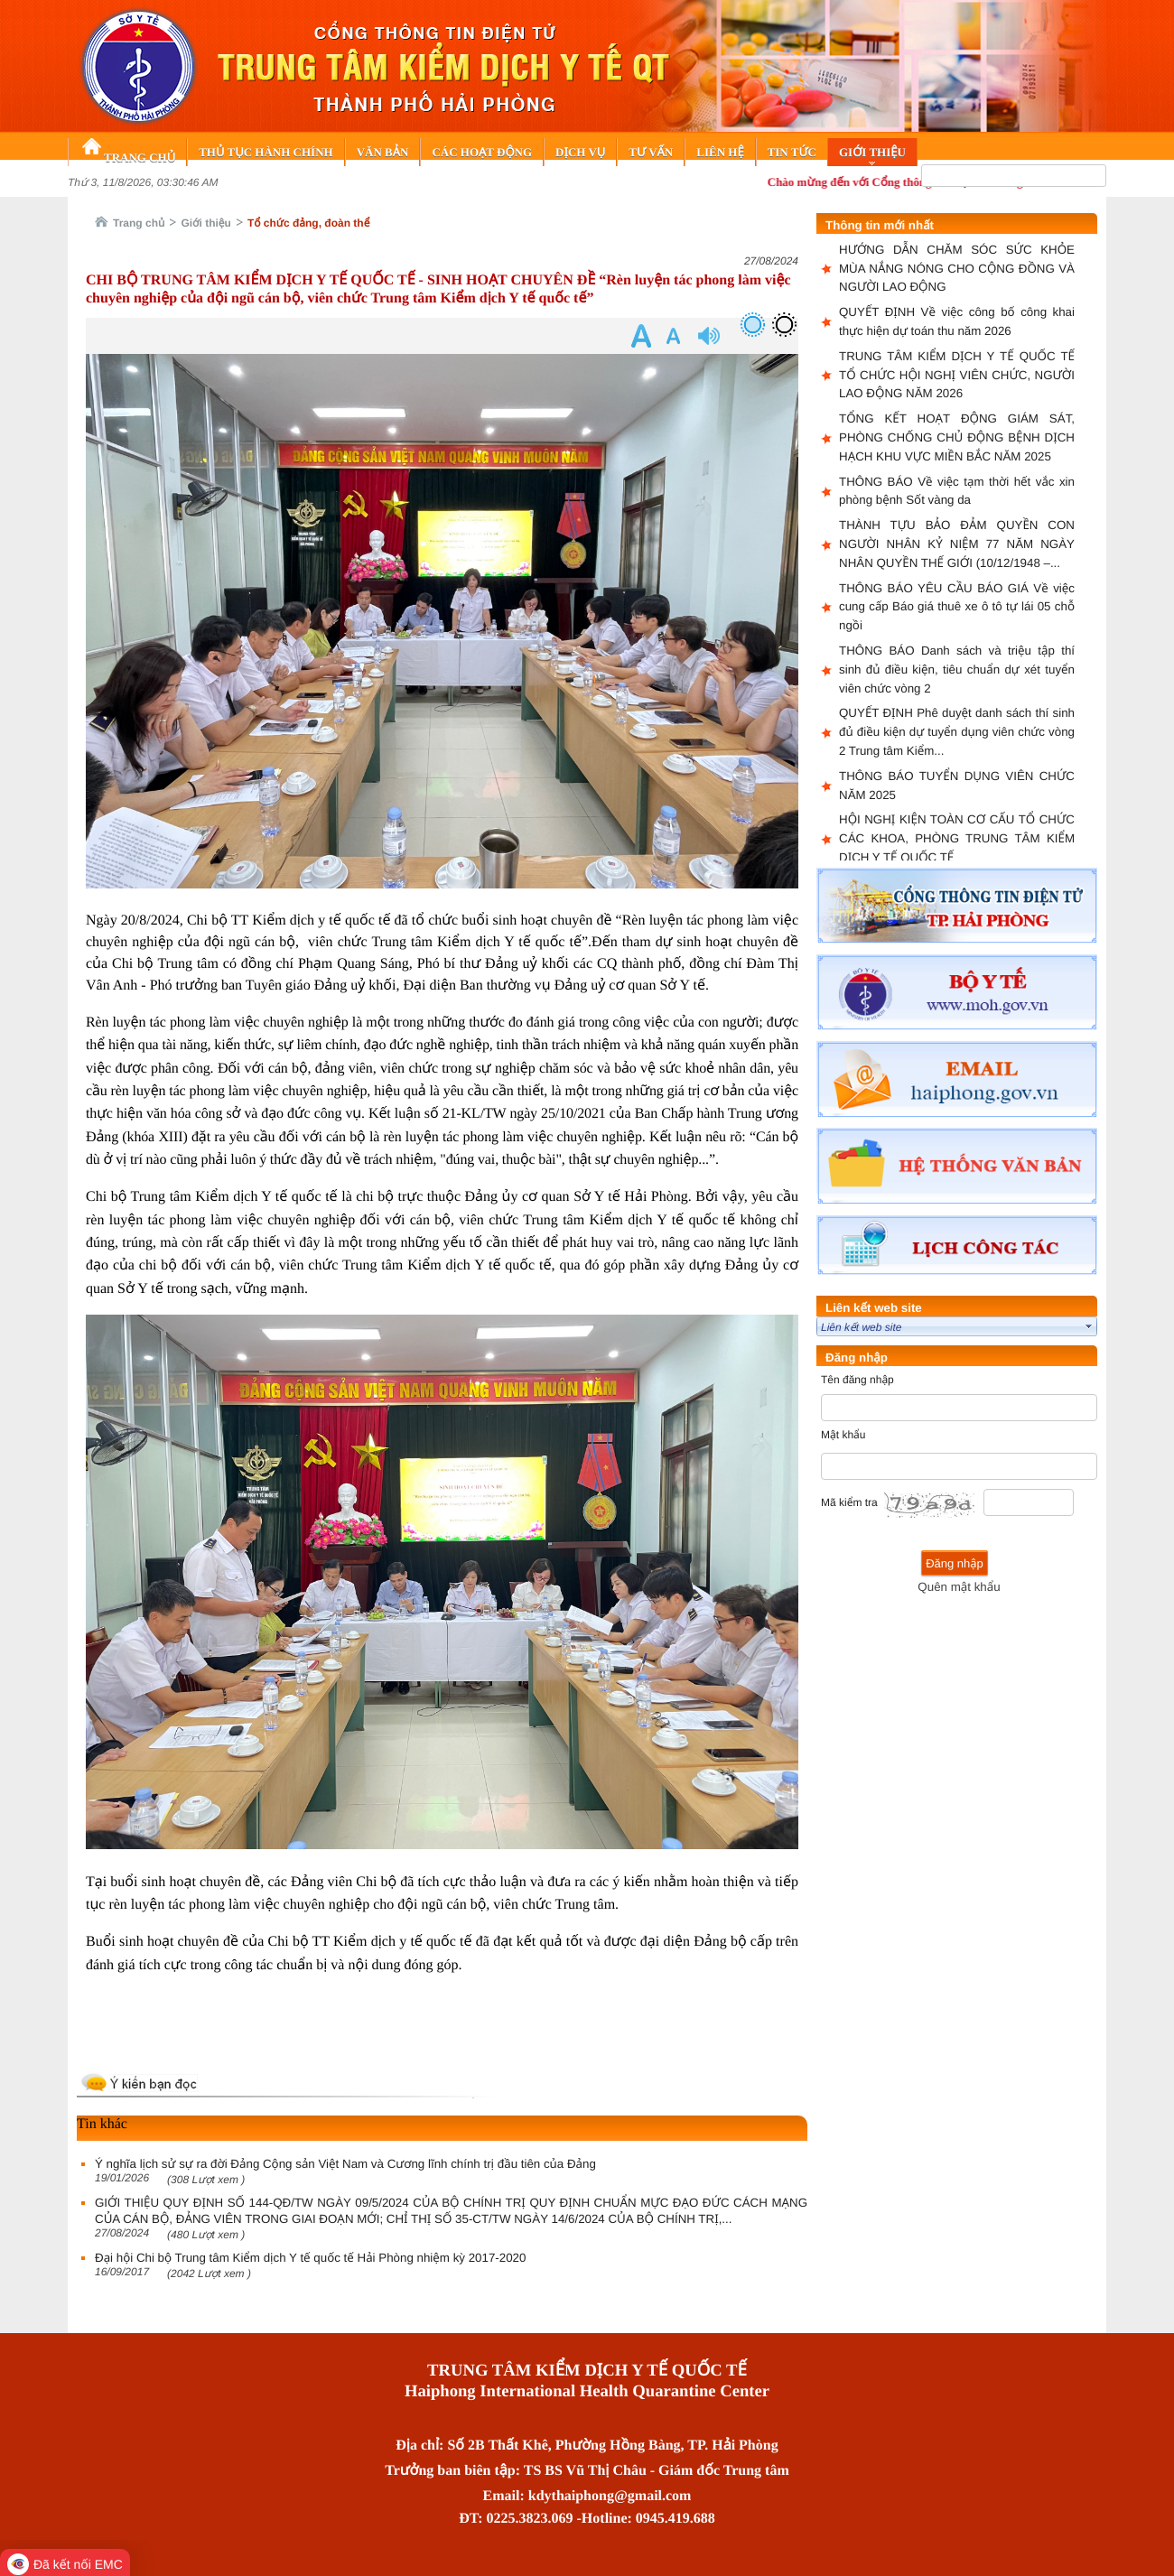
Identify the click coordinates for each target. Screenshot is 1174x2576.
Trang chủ (138, 223)
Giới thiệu (206, 223)
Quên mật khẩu (959, 1587)
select (1089, 1326)
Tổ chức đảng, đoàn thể (308, 223)
